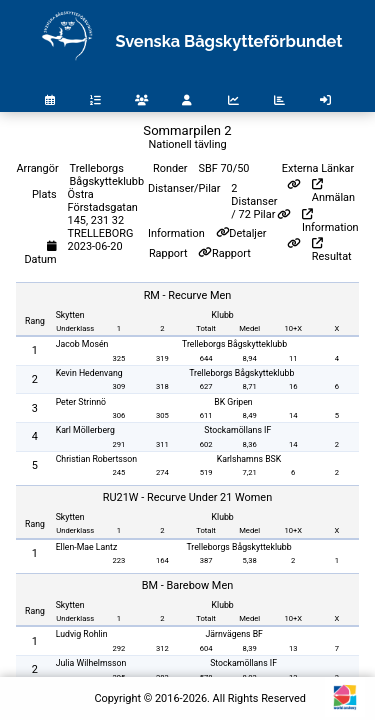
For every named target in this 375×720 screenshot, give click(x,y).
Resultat (332, 250)
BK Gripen (233, 402)
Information (330, 221)
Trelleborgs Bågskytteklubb (234, 344)
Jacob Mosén (82, 344)
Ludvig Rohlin (82, 634)
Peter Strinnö (81, 402)
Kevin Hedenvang (89, 373)
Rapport (231, 253)
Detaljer (247, 233)
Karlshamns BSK (249, 459)
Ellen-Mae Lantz (87, 547)
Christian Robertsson (96, 459)
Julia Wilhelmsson (91, 663)
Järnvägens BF (233, 634)
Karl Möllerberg (85, 430)
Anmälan (333, 191)
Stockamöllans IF (237, 430)
